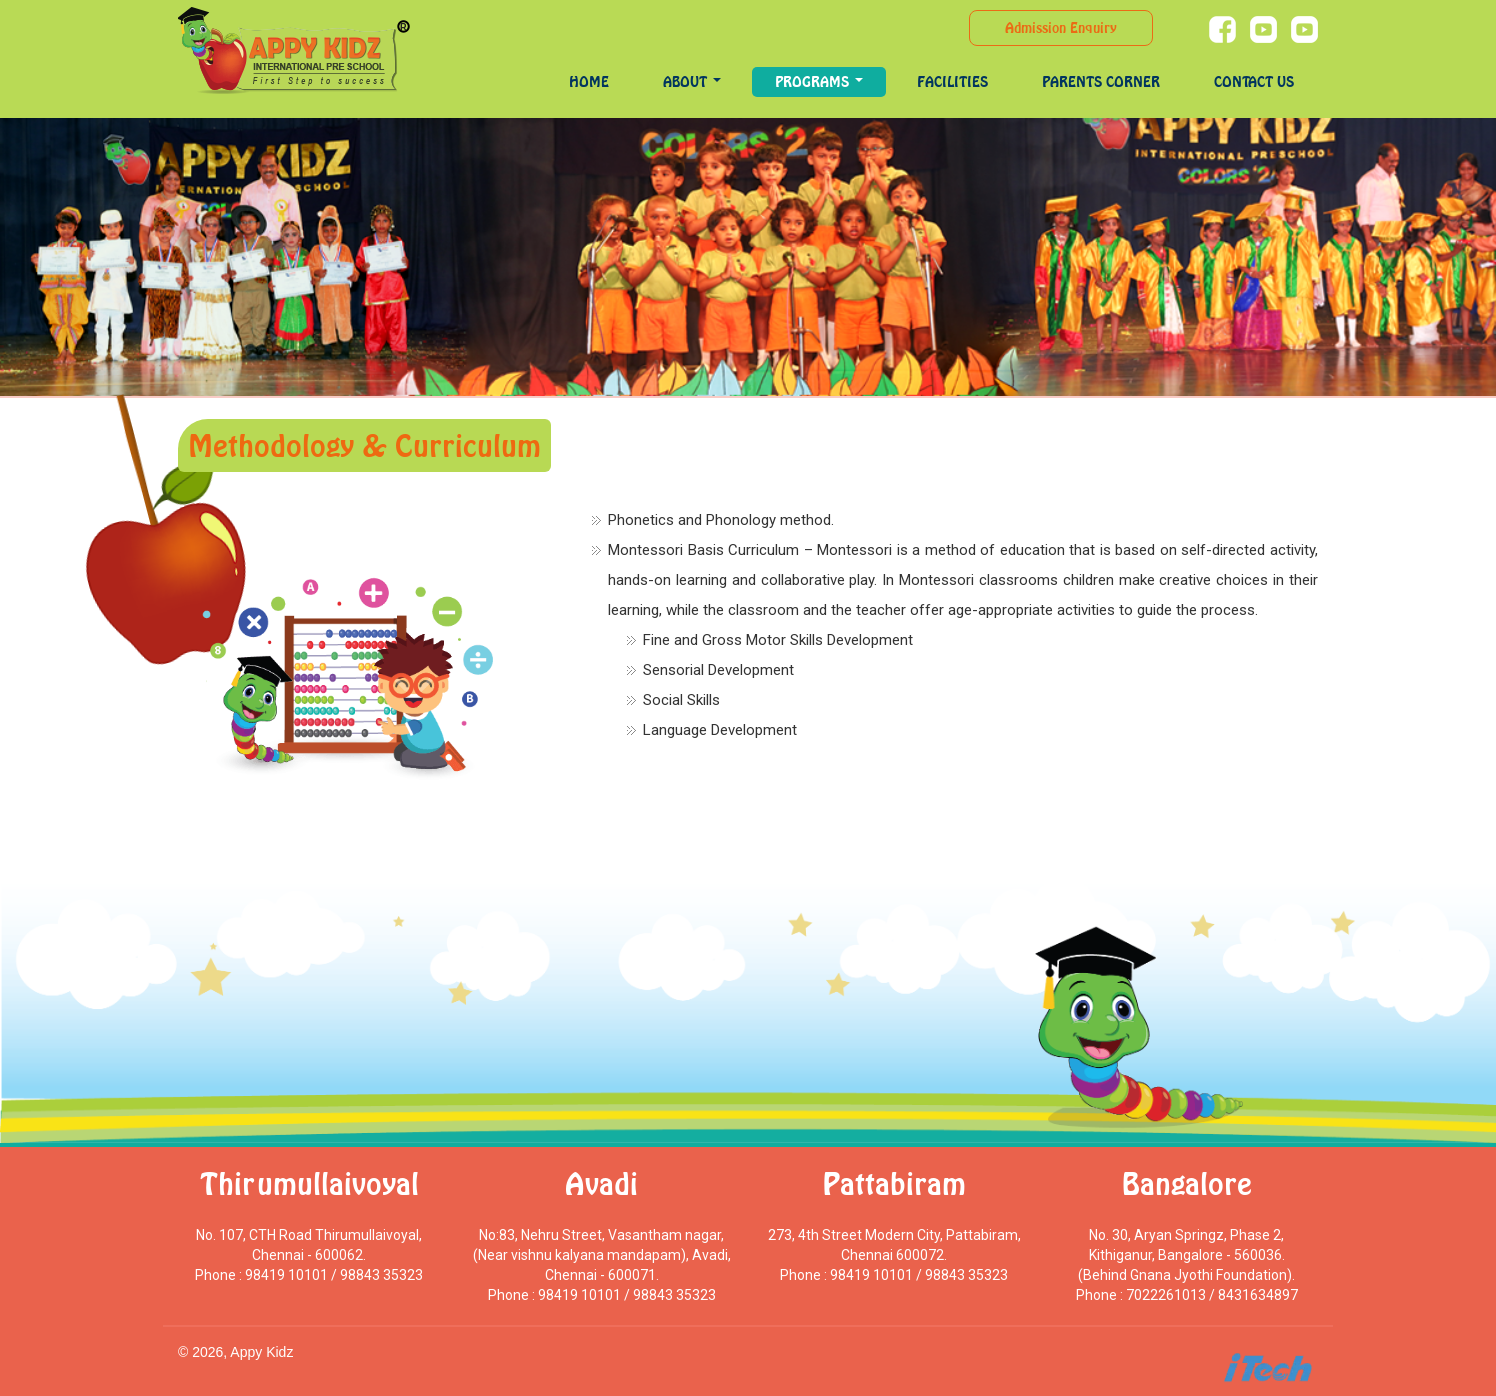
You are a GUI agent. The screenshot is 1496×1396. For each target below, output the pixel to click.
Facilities (952, 81)
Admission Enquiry (1061, 27)
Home (589, 81)
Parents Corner (1101, 81)
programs (819, 81)
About (692, 81)
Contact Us (1254, 81)
